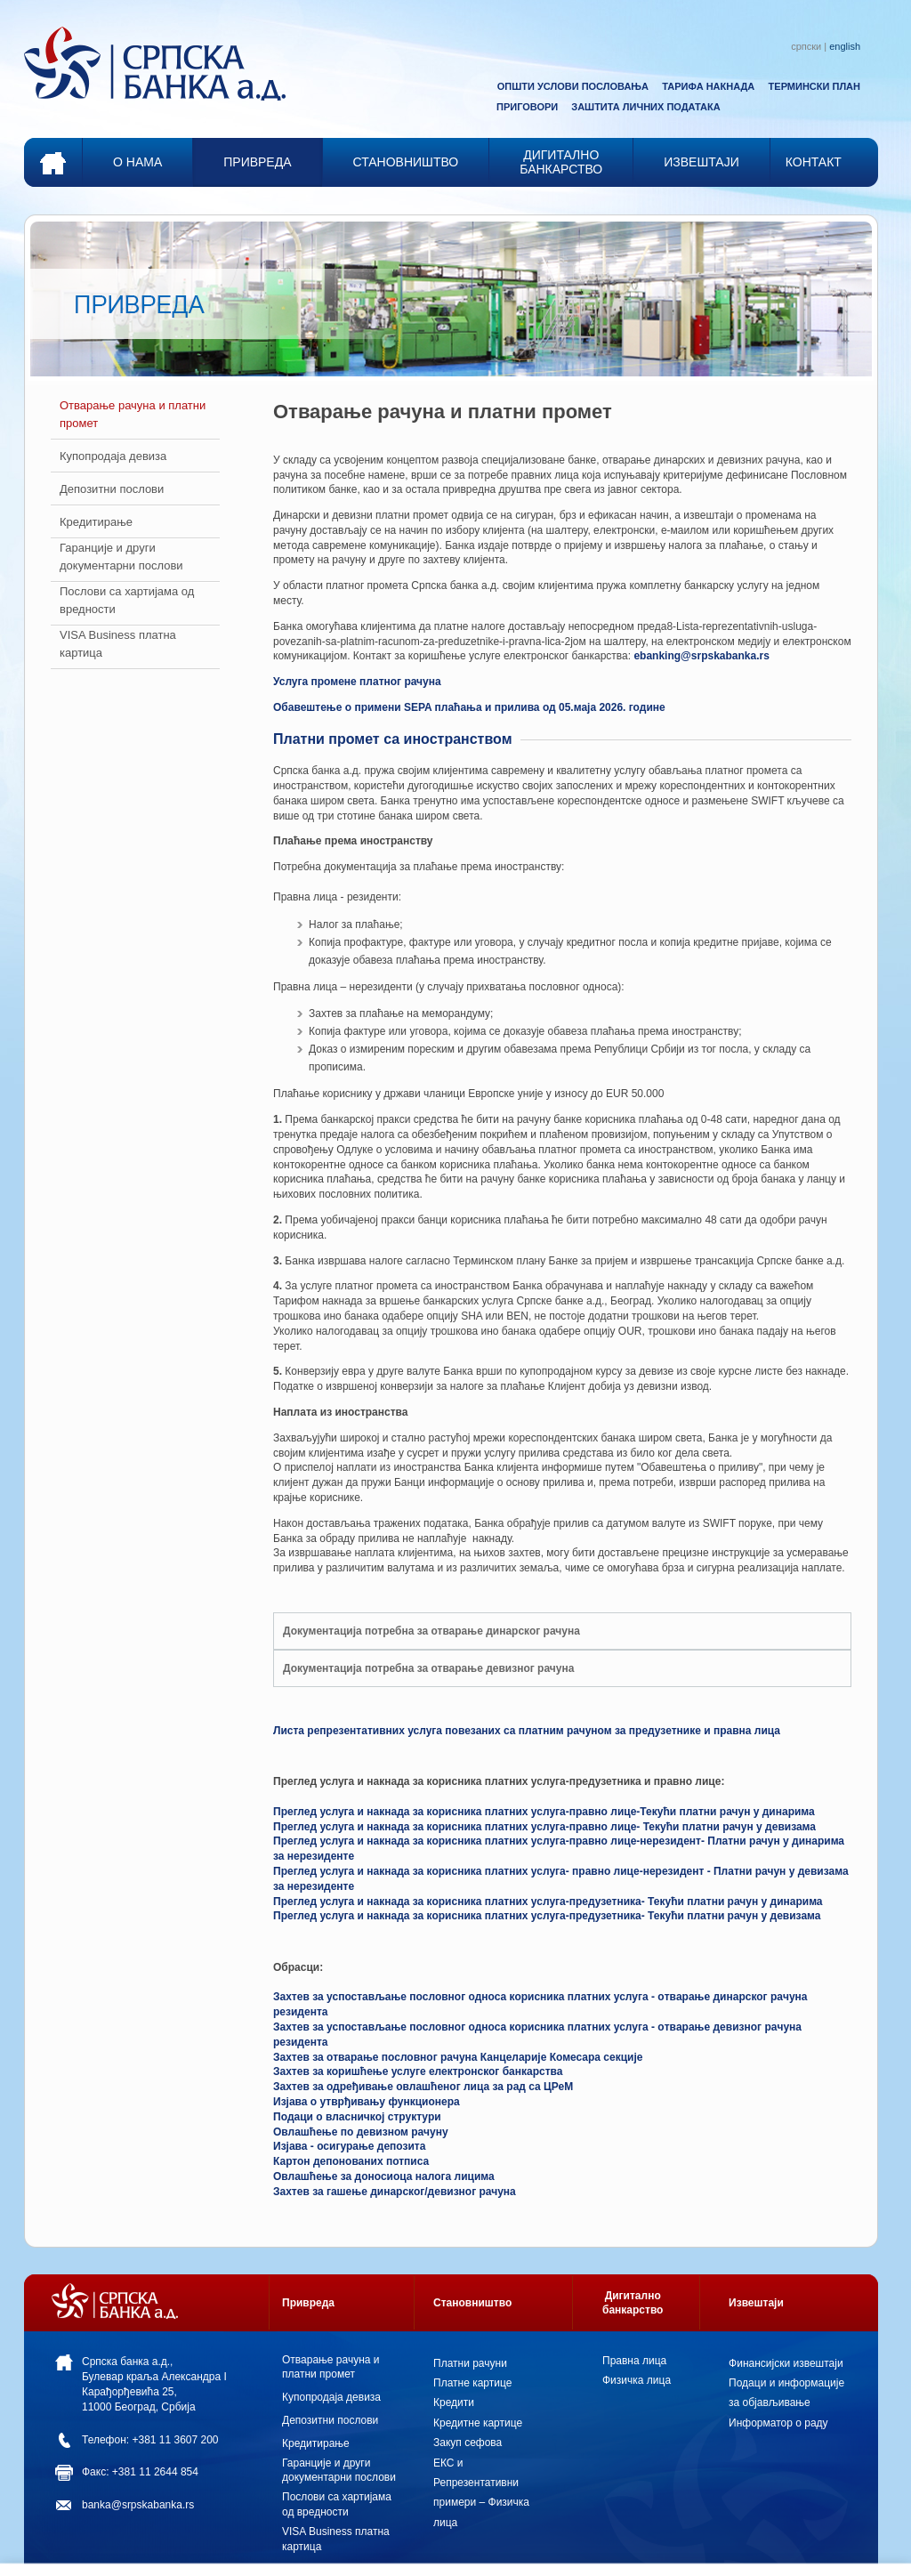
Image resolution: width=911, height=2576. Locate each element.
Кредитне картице (477, 2423)
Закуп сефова (467, 2442)
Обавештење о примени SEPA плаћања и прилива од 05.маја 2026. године (469, 707)
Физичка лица (636, 2380)
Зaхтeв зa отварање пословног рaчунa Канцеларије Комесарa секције (458, 2057)
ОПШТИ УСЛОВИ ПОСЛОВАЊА (573, 86)
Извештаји (756, 2303)
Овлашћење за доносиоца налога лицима (384, 2176)
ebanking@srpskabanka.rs (701, 656)
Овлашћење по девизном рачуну (360, 2132)
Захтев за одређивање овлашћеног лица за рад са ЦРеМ (423, 2086)
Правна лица (634, 2360)
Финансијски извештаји (786, 2363)
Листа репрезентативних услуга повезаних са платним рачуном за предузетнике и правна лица (526, 1730)
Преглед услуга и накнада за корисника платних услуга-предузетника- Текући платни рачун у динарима (548, 1901)
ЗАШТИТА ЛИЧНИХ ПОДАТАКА (645, 106)
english (844, 46)
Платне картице (472, 2383)
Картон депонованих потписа (351, 2161)
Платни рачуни (470, 2363)
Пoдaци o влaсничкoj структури (357, 2117)
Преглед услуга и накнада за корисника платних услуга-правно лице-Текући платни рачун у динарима (544, 1811)
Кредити (453, 2402)
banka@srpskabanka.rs (138, 2505)
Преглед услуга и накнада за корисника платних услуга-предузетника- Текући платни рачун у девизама (546, 1916)
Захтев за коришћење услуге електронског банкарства (417, 2071)
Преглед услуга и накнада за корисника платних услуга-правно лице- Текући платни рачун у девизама (544, 1827)
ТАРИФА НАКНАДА (708, 86)
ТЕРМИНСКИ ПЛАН (814, 86)
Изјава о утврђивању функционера (366, 2102)
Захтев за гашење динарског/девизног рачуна (394, 2191)
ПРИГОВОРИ (527, 106)
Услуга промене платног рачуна (357, 681)
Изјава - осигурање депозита (349, 2146)
